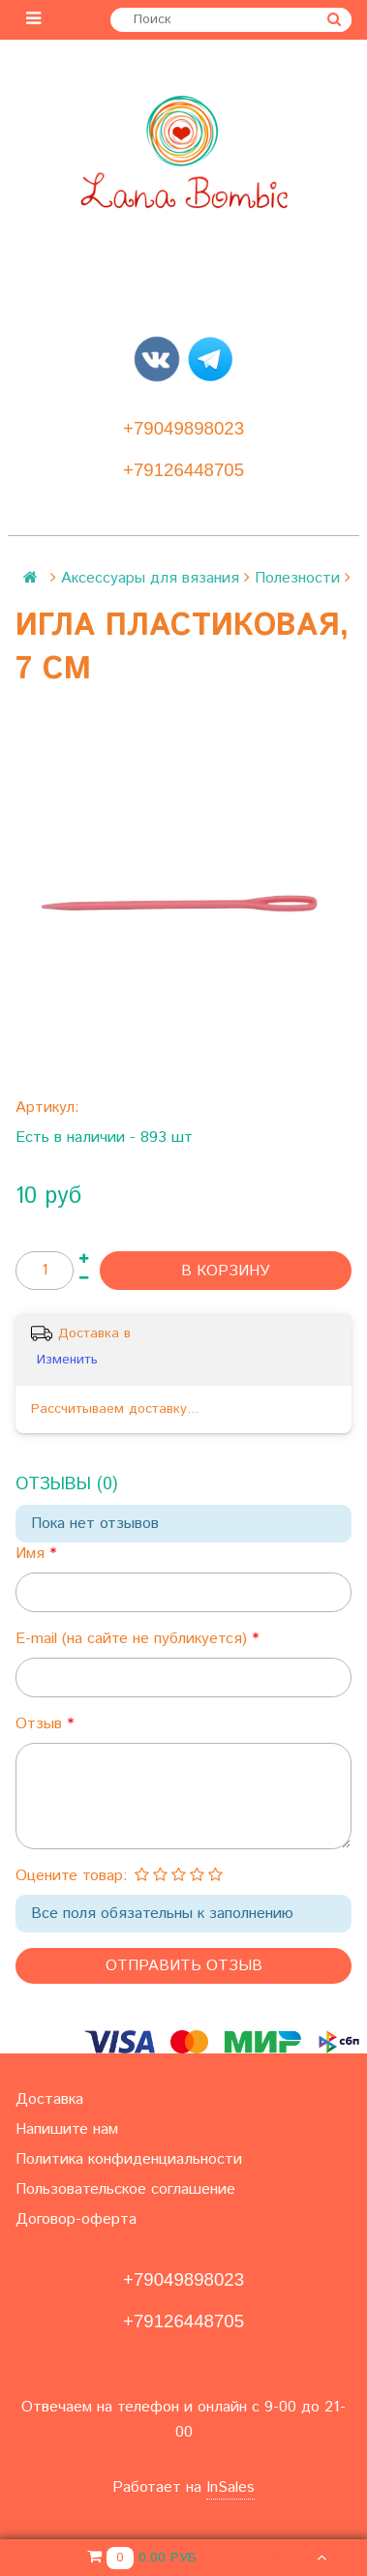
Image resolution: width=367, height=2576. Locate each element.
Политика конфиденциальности (128, 2159)
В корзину (225, 1271)
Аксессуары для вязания (150, 578)
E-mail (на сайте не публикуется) (133, 1639)
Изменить (67, 1359)
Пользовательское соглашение (125, 2189)
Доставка (49, 2099)
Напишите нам (66, 2129)
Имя (32, 1554)
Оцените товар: (71, 1876)
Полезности (297, 578)
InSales (230, 2487)
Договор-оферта (76, 2219)
